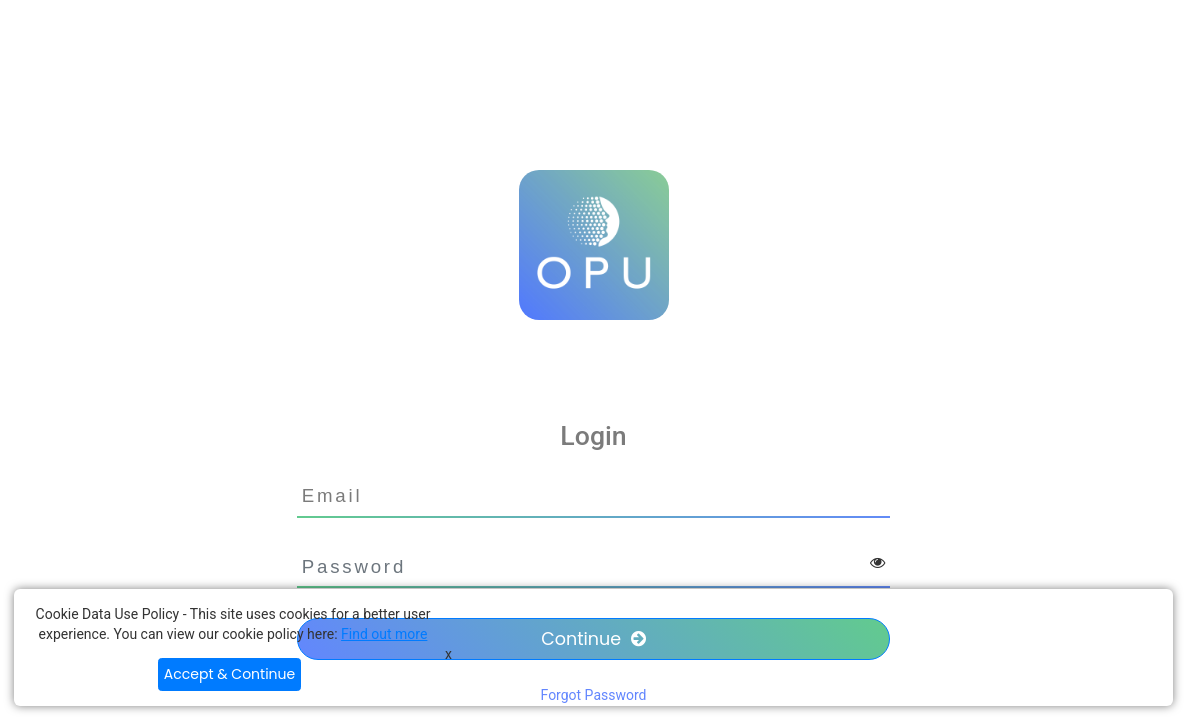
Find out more (384, 634)
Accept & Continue (229, 674)
